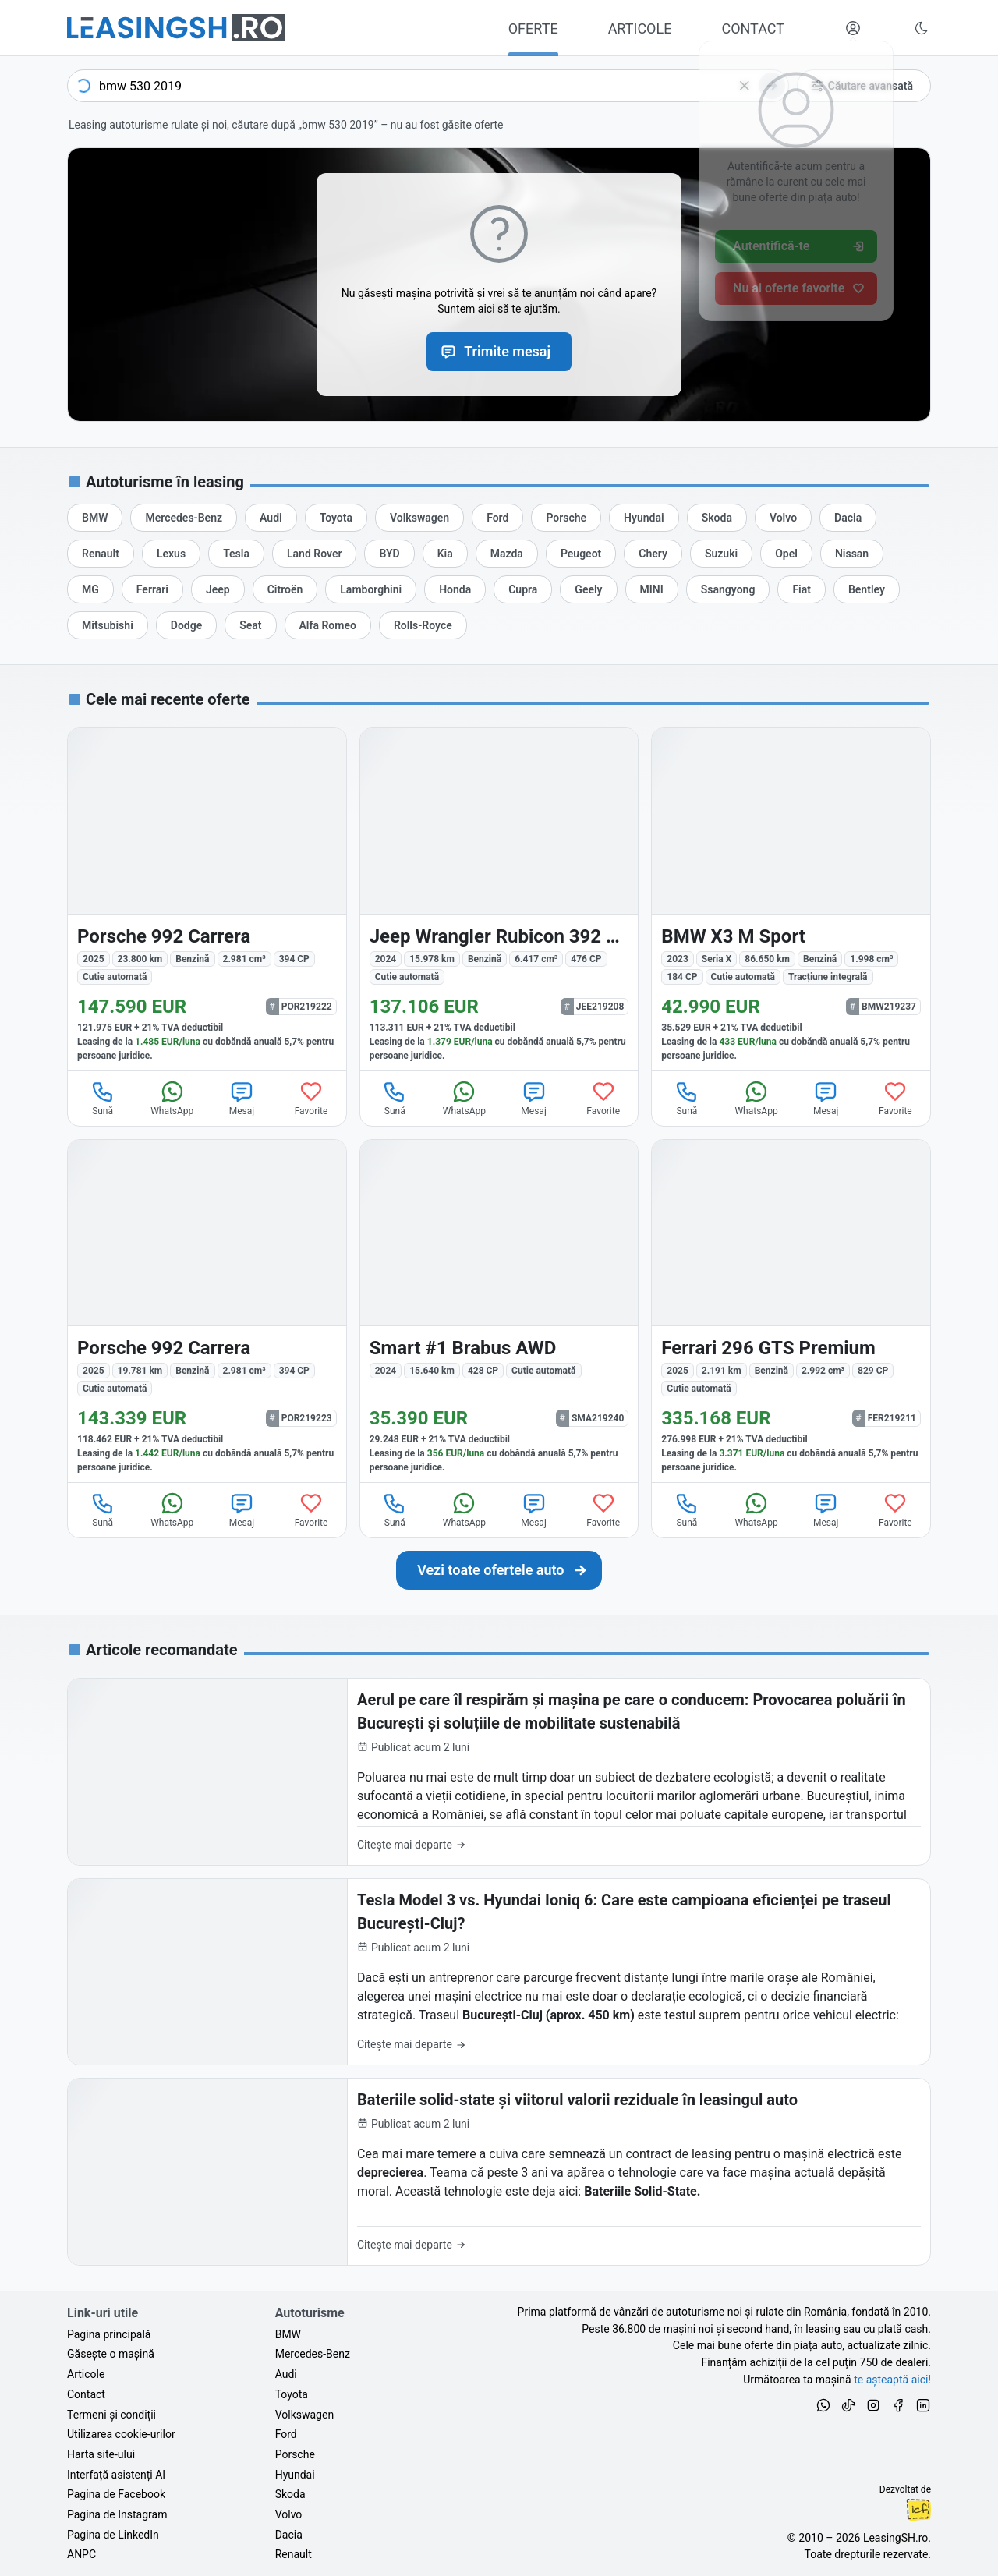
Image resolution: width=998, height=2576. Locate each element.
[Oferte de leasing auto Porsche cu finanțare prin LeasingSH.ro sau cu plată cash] (566, 518)
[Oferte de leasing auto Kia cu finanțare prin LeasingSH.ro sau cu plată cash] (445, 554)
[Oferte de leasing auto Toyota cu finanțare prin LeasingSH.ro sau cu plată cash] (336, 518)
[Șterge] (745, 86)
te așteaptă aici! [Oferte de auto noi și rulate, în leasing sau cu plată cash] (892, 2379)
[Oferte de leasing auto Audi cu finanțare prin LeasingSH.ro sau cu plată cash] (271, 518)
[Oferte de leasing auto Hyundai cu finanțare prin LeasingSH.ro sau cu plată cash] (644, 518)
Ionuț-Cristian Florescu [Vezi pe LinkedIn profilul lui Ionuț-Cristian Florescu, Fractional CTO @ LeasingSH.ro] (918, 2509)
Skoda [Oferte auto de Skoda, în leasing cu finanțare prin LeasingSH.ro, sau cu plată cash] (290, 2494)
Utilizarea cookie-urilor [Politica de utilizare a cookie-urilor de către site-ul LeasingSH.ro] (121, 2434)
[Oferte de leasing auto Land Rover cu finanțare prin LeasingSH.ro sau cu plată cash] (314, 554)
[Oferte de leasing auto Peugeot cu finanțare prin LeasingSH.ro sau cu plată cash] (581, 554)
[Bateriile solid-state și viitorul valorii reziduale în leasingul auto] (499, 2172)
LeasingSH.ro (895, 2538)
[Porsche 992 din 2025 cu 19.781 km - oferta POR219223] (207, 1311)
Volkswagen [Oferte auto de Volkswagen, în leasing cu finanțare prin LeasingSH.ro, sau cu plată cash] (304, 2414)
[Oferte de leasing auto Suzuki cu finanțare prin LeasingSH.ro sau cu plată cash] (721, 554)
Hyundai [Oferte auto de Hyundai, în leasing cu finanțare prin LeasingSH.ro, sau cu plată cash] (295, 2474)
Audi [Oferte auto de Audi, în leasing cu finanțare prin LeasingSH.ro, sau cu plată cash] (286, 2374)
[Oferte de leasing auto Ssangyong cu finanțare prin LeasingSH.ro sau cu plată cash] (728, 589)
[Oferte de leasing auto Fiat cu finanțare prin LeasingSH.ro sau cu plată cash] (801, 589)
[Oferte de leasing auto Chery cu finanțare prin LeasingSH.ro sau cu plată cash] (653, 554)
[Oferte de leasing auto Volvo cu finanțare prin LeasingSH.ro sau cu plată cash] (783, 518)
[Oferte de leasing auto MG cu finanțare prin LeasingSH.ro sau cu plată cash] (90, 589)
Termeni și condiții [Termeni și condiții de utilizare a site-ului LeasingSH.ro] (111, 2414)
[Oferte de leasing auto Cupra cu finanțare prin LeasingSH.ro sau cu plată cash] (523, 589)
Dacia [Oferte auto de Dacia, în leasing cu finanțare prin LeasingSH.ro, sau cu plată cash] (289, 2534)
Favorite (311, 1097)
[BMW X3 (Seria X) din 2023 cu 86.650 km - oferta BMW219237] (791, 899)
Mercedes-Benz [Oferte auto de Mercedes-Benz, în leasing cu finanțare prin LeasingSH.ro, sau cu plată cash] (312, 2354)
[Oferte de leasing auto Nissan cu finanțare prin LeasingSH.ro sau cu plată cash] (851, 554)
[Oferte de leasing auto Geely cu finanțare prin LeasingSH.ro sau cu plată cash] (588, 589)
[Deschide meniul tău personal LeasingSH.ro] (853, 28)
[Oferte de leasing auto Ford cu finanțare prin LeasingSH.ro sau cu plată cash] (497, 518)
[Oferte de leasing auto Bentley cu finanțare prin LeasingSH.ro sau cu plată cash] (866, 589)
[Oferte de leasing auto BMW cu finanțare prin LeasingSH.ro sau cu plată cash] (94, 518)
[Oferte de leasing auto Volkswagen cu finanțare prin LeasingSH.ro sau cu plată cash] (419, 518)
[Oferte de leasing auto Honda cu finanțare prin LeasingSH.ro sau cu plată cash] (455, 589)
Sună (102, 1097)
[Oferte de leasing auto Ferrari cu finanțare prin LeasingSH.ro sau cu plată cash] (152, 589)
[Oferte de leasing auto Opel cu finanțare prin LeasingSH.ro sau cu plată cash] (786, 554)
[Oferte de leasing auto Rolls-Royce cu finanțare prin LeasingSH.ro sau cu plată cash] (423, 625)
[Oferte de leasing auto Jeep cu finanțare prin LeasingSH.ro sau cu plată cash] (218, 589)
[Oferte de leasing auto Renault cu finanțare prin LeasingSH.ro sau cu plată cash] (100, 554)
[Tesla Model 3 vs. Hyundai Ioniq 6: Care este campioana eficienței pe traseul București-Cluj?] (499, 1972)
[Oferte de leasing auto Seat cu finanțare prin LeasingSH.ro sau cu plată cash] (250, 625)
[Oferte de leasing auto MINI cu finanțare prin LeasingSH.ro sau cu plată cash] (651, 589)
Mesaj (241, 1097)
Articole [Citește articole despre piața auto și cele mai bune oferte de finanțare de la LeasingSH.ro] (85, 2374)
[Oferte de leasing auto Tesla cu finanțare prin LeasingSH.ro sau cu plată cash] (236, 554)
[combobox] (428, 85)
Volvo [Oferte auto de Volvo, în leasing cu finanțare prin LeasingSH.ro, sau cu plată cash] (289, 2514)
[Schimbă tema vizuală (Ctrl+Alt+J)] (921, 28)
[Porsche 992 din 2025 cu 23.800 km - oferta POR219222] (207, 899)
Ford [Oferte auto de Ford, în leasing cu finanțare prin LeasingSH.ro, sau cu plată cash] (286, 2434)
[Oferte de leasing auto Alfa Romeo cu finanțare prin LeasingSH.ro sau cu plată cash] (328, 625)
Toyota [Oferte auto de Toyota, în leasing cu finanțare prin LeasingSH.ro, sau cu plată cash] (291, 2394)
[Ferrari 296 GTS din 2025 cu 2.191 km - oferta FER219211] (791, 1311)
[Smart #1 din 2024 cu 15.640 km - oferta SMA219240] (499, 1311)
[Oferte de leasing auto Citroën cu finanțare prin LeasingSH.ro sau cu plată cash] (285, 589)
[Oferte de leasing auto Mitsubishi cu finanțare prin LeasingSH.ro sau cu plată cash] (107, 625)
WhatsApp (171, 1097)
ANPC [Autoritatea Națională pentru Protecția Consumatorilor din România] (81, 2554)
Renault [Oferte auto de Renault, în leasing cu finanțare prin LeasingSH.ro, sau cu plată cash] (293, 2554)
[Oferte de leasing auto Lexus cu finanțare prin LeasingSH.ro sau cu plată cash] (171, 554)
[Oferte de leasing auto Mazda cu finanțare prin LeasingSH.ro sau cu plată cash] (507, 554)
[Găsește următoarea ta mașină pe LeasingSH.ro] (176, 27)
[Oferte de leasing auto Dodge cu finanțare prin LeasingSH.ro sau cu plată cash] (186, 625)
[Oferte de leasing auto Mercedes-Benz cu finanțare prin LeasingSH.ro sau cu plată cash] (183, 518)
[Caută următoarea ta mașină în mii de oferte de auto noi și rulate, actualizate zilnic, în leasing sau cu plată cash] (499, 1570)
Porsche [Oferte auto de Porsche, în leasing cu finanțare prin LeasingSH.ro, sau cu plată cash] (295, 2454)
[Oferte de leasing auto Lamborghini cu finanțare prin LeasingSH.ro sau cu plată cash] (370, 589)
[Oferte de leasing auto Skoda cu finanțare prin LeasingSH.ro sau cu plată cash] (717, 518)
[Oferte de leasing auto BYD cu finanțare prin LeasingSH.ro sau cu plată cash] (389, 554)
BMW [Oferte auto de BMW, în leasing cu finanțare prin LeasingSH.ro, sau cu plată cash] (288, 2334)
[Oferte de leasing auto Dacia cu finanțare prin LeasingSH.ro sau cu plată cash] (847, 518)
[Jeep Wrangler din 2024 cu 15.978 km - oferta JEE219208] (499, 899)
